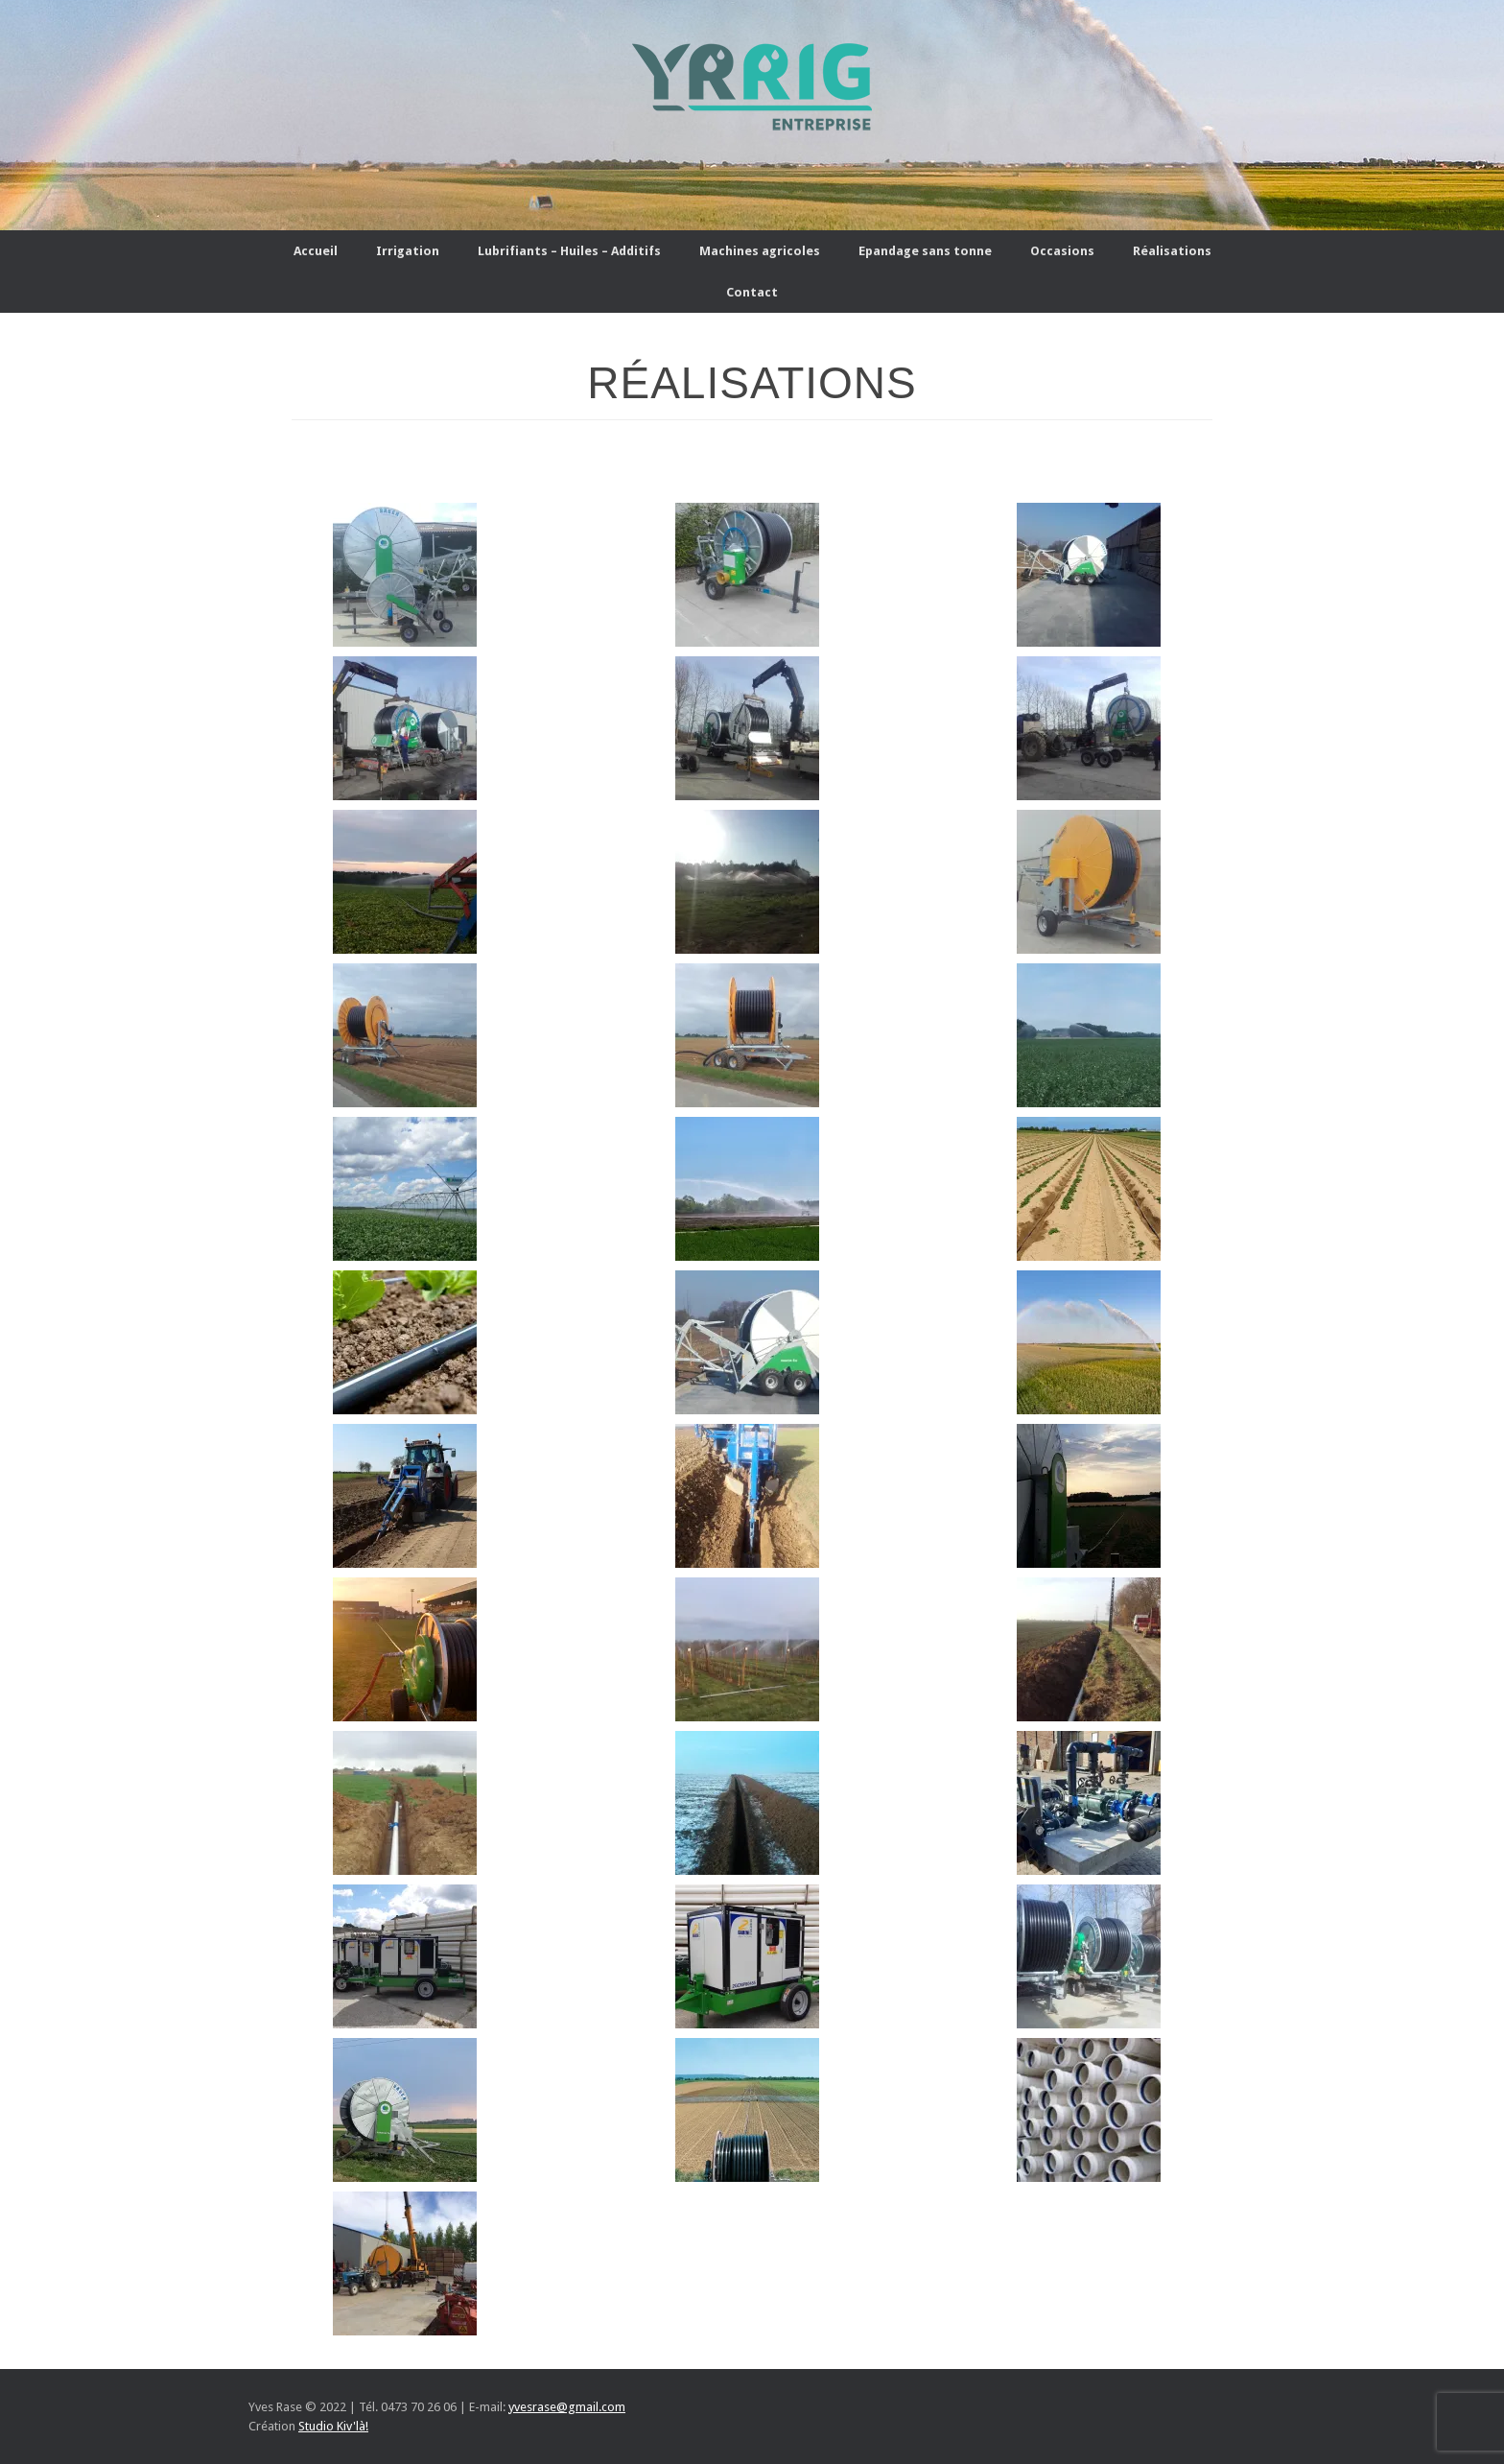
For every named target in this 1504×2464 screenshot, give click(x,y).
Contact (752, 292)
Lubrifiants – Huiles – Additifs (569, 251)
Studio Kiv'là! (333, 2426)
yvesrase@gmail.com (566, 2407)
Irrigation (407, 251)
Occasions (1062, 251)
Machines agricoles (759, 251)
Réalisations (1172, 251)
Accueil (316, 251)
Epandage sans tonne (925, 251)
